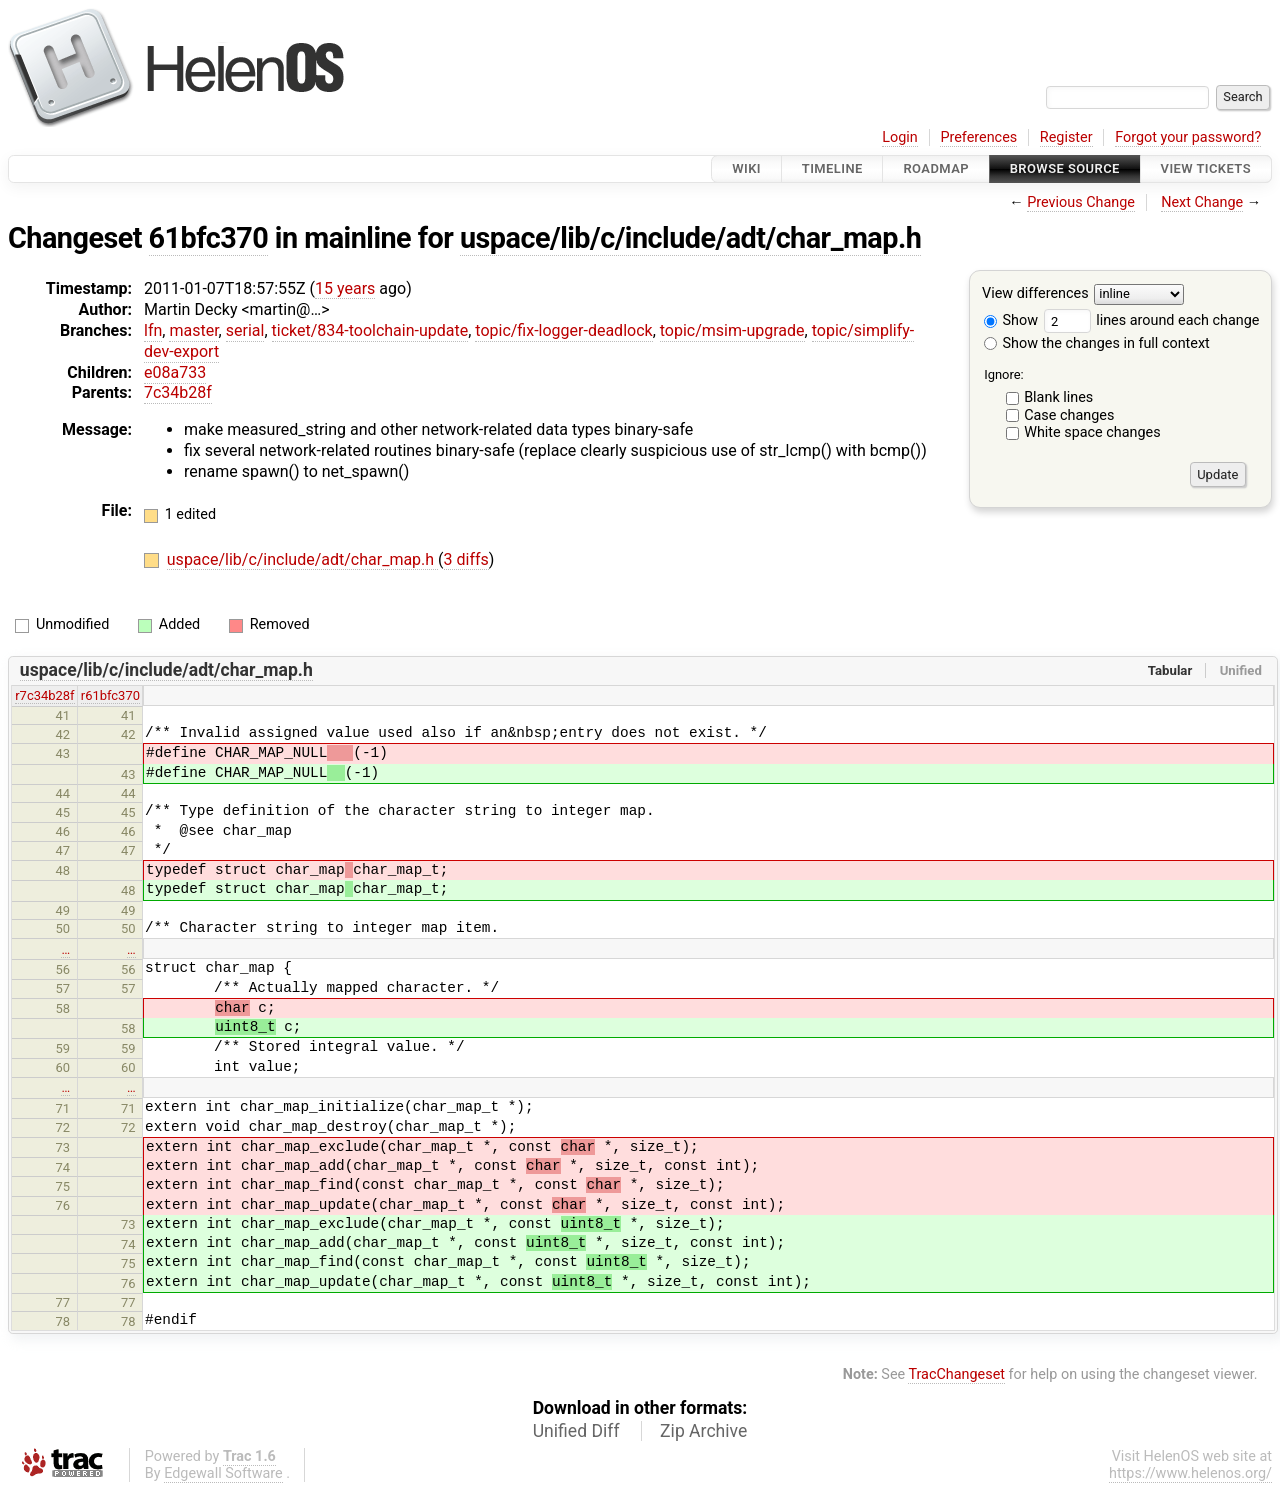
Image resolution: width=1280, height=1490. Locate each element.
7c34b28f (178, 392)
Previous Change (1081, 202)
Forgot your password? (1188, 137)
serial (245, 330)
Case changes (1069, 415)
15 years (345, 288)
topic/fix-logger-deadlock (563, 330)
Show (1011, 320)
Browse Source (1065, 168)
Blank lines (1058, 397)
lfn (153, 330)
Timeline (832, 168)
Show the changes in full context (1097, 343)
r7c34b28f (44, 695)
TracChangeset (956, 1374)
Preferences (978, 137)
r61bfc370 (110, 695)
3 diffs (466, 559)
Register (1066, 137)
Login (900, 137)
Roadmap (936, 168)
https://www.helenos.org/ (1190, 1473)
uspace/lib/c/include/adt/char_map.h (690, 238)
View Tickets (1206, 168)
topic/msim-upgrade (732, 330)
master (193, 330)
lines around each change (1152, 320)
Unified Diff (576, 1431)
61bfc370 (209, 238)
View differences (1035, 294)
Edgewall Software (223, 1473)
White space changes (1092, 432)
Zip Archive (703, 1431)
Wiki (746, 168)
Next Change (1202, 202)
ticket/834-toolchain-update (370, 330)
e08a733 (175, 372)
